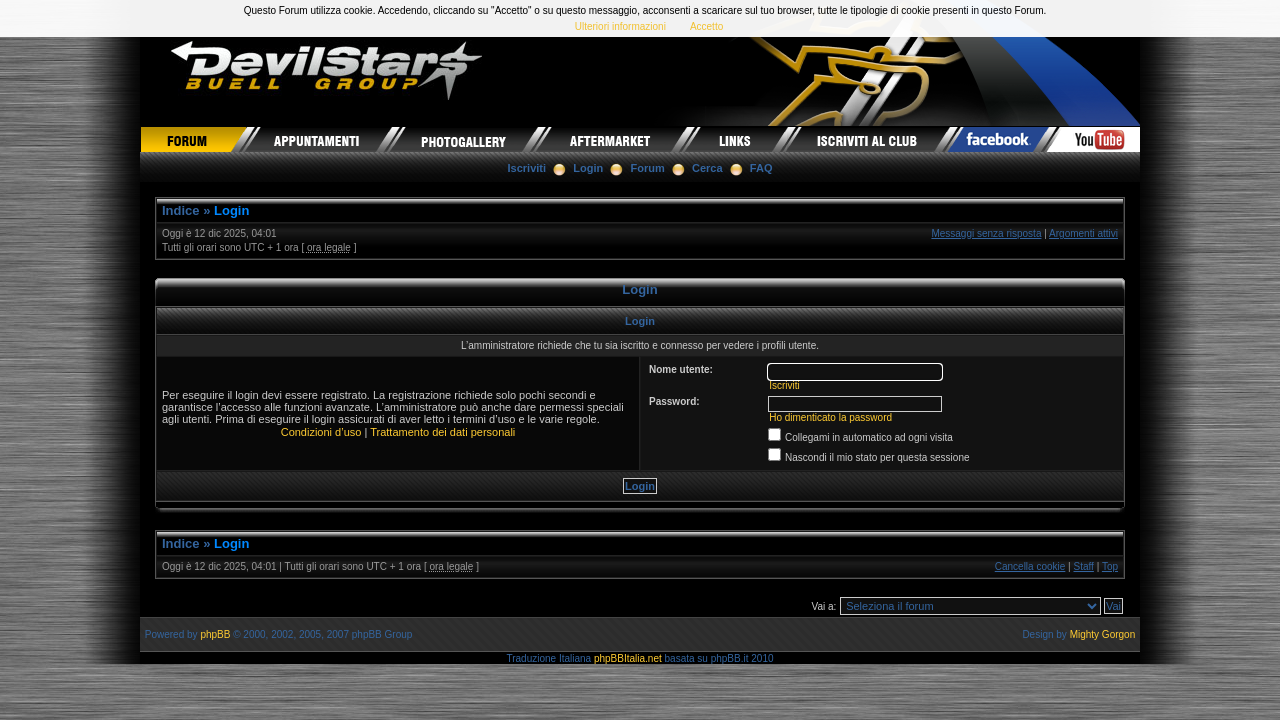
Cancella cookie (1030, 566)
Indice (181, 210)
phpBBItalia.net (628, 658)
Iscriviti (527, 168)
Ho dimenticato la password (830, 417)
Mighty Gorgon (1103, 634)
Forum (648, 168)
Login (588, 168)
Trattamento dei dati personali (442, 432)
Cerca (707, 168)
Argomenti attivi (1083, 233)
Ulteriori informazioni (620, 26)
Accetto (706, 26)
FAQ (761, 168)
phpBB (215, 634)
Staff (1084, 566)
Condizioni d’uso (321, 432)
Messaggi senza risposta (986, 233)
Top (1110, 566)
